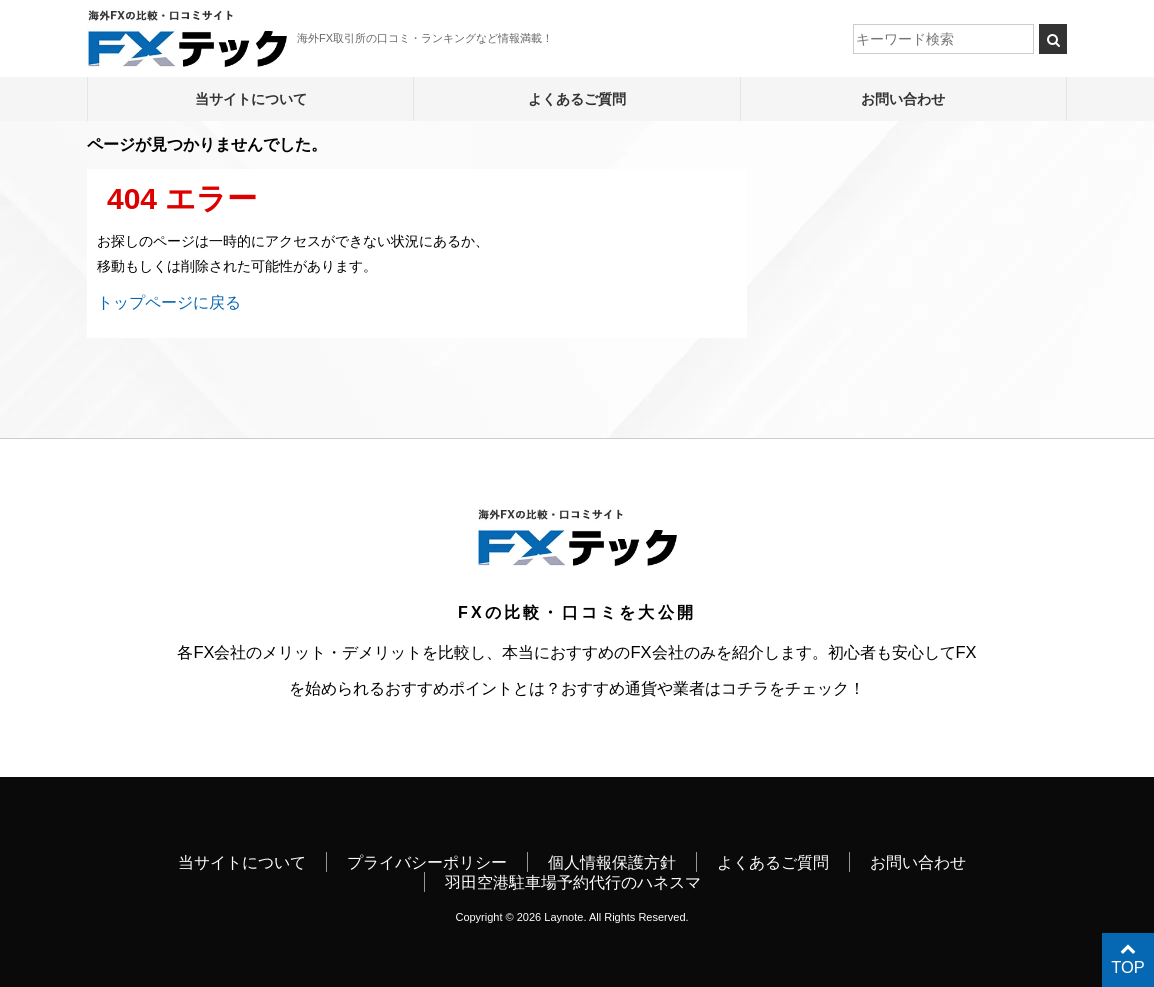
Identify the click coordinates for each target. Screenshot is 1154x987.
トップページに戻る (169, 302)
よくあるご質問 (577, 99)
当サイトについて (251, 99)
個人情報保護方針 (612, 862)
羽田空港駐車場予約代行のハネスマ (573, 882)
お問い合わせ (903, 99)
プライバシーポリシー (427, 862)
